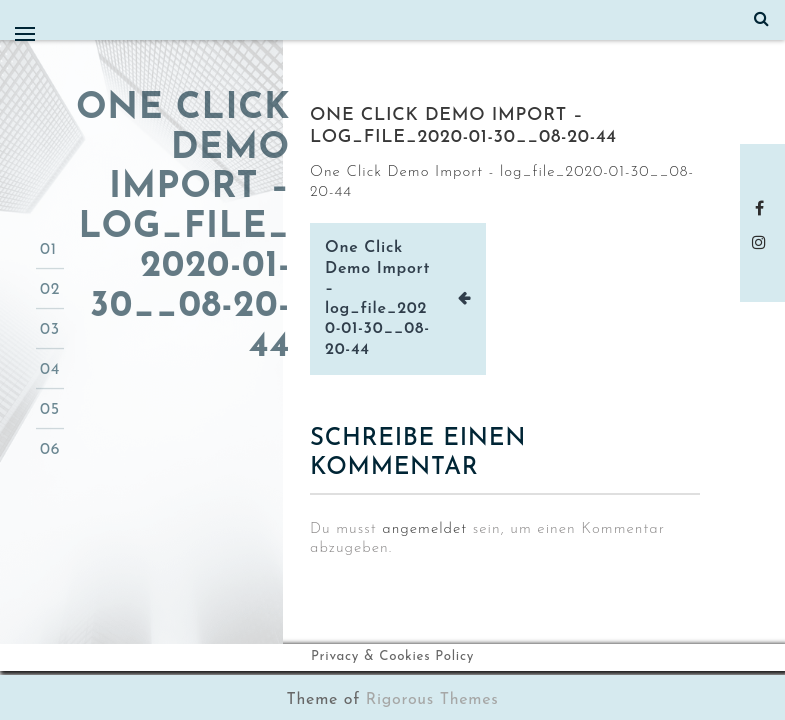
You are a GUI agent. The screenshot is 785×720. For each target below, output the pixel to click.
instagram (762, 242)
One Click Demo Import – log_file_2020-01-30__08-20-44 (377, 299)
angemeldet (424, 529)
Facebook (762, 208)
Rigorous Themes (432, 700)
